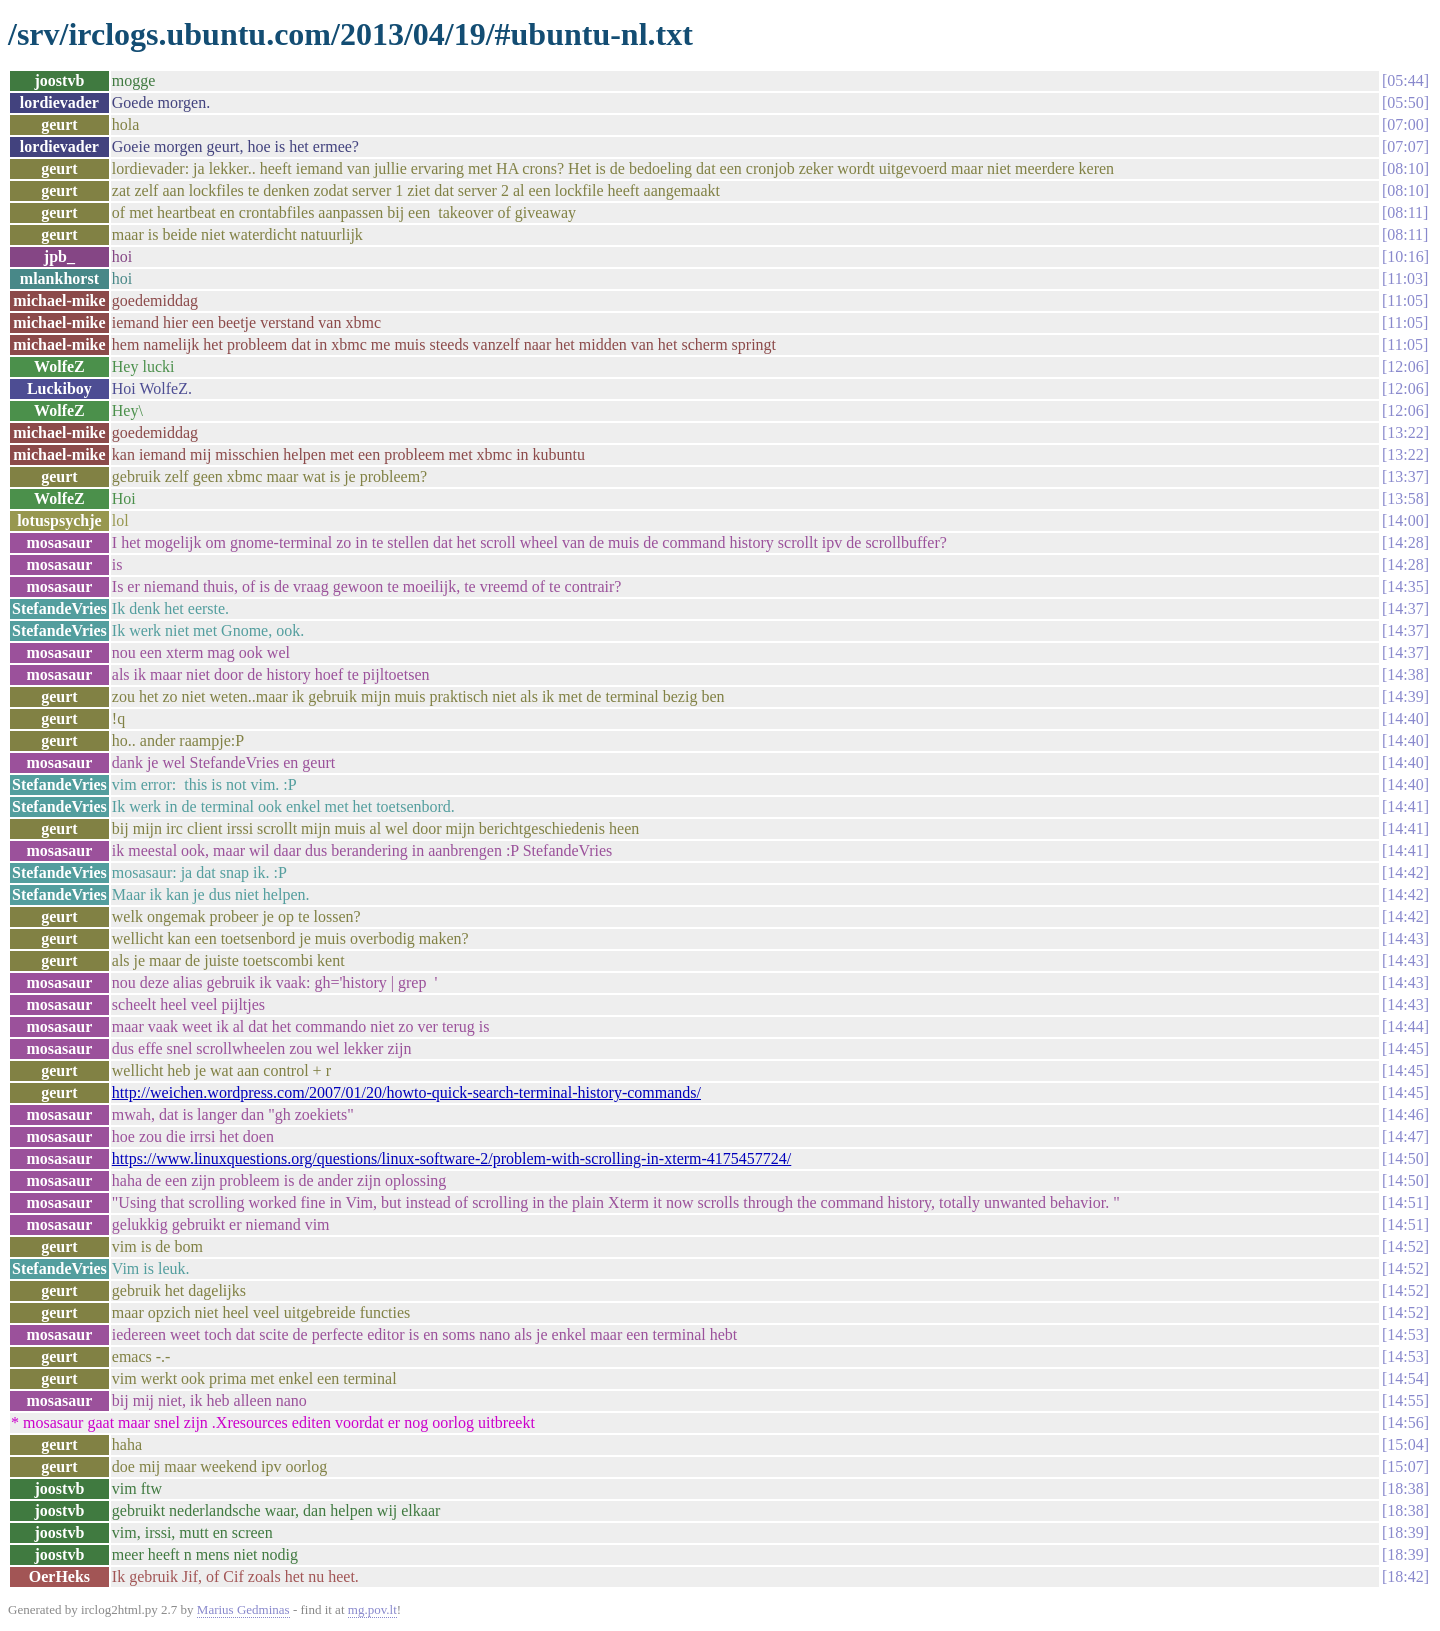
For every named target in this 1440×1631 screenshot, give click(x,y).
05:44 (1405, 80)
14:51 (1405, 1202)
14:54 (1405, 1378)
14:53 (1405, 1334)
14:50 (1405, 1158)
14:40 (1405, 718)
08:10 (1405, 168)
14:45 (1405, 1048)
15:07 (1405, 1466)
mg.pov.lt (372, 1609)
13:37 (1405, 476)
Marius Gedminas (243, 1609)
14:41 (1405, 806)
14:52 (1405, 1246)
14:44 (1405, 1026)
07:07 (1405, 146)
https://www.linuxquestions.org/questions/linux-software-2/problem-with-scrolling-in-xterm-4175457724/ (451, 1158)
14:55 (1405, 1400)
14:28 (1405, 542)
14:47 (1405, 1136)
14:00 (1405, 520)
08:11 (1405, 212)
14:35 (1405, 586)
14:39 (1405, 696)
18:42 (1405, 1576)
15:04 (1405, 1444)
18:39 (1405, 1532)
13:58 (1405, 498)
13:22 (1405, 432)
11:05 (1405, 300)
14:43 (1405, 938)
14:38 (1405, 674)
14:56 (1405, 1422)
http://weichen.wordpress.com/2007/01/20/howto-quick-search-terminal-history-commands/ (406, 1092)
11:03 (1405, 278)
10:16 (1405, 256)
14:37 (1405, 608)
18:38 (1405, 1488)
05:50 (1405, 102)
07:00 (1405, 124)
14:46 (1405, 1114)
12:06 (1405, 366)
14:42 (1405, 872)
